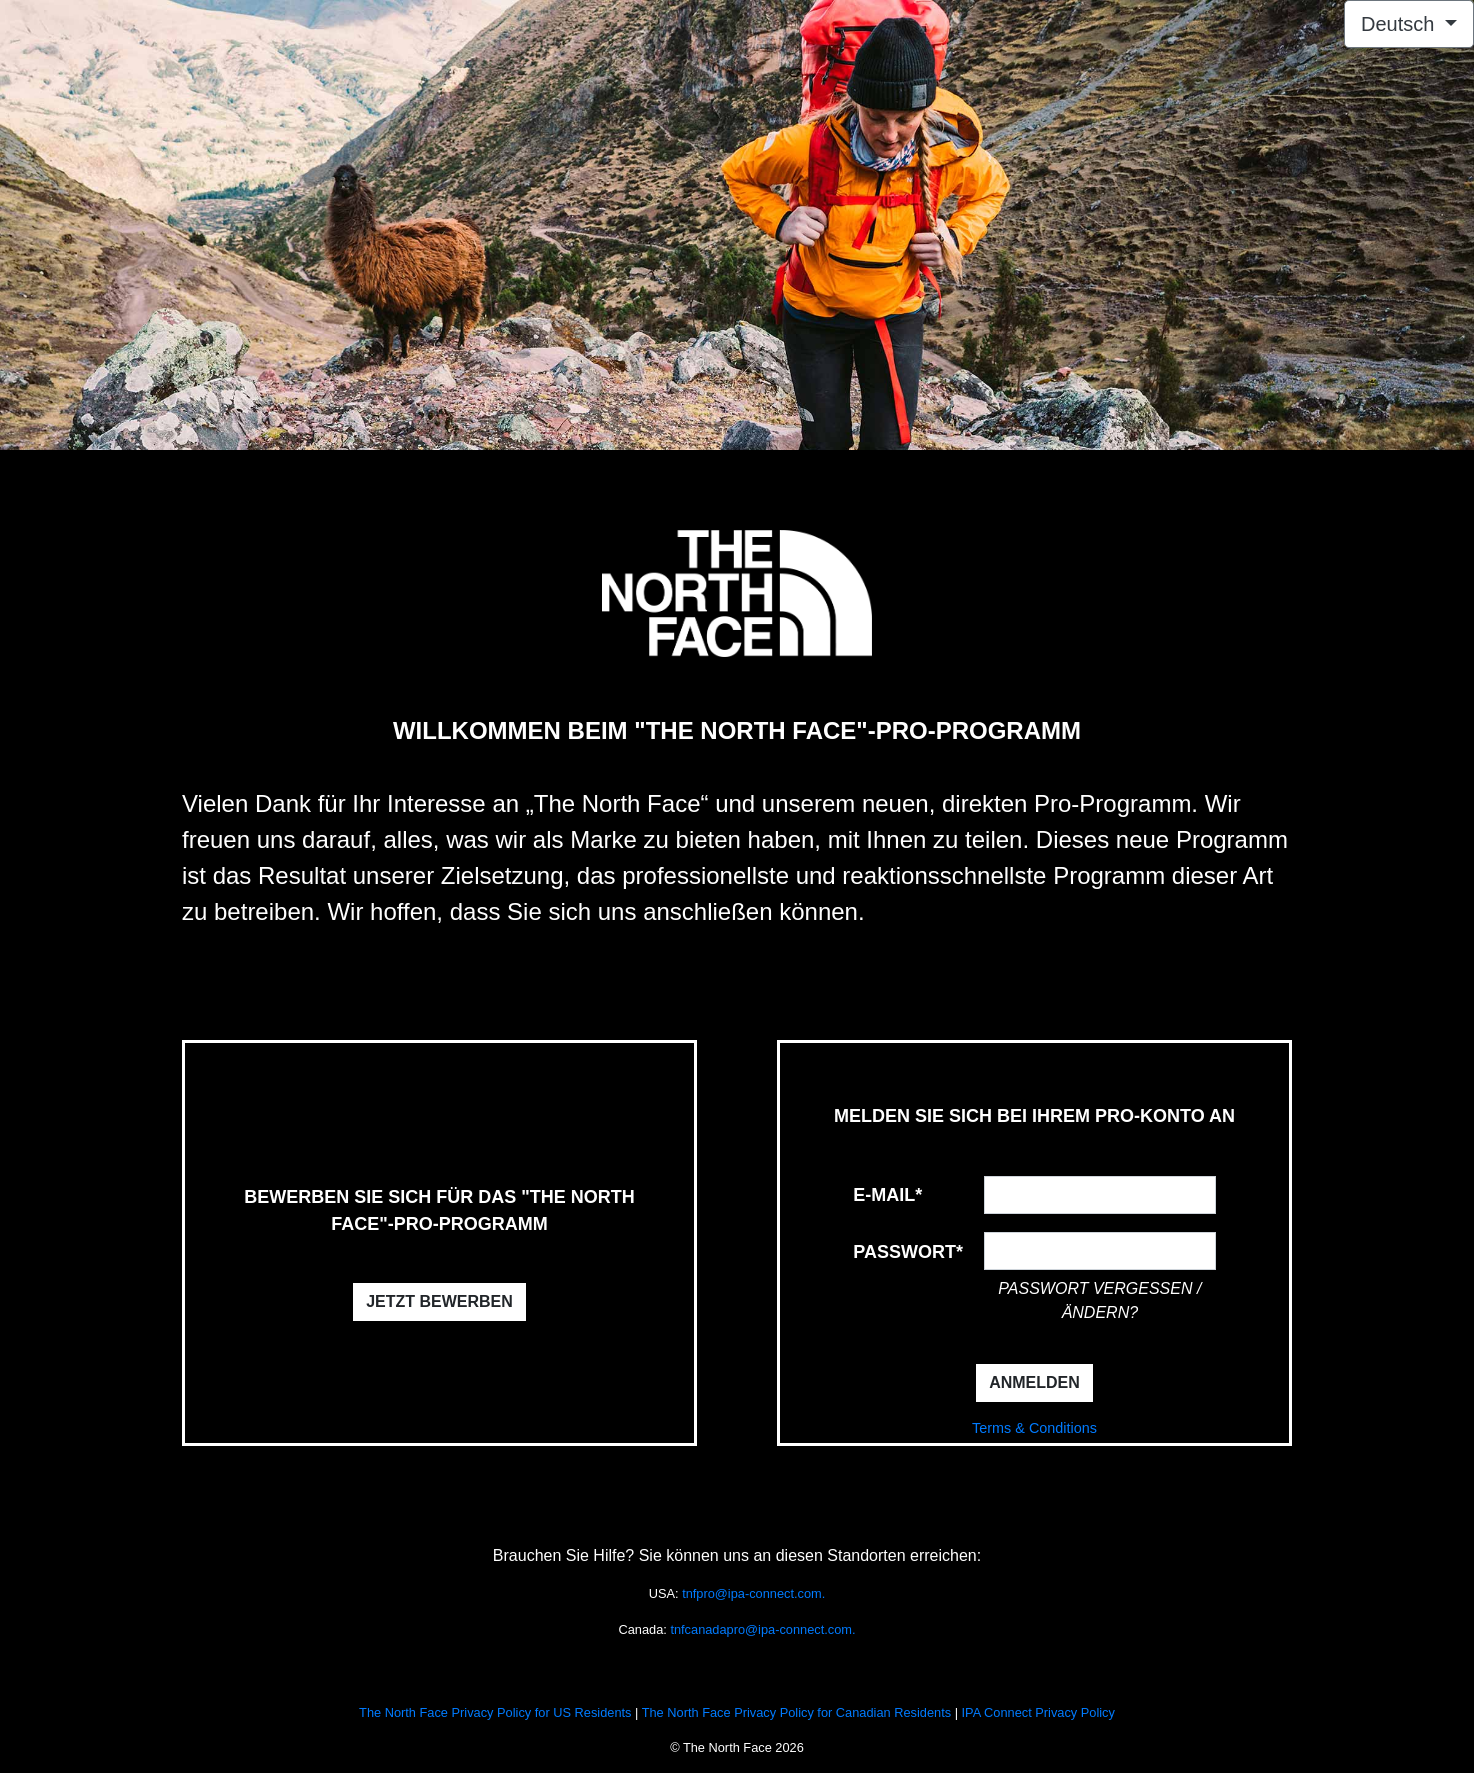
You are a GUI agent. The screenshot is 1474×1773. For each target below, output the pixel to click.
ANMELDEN (1034, 1382)
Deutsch (1400, 24)
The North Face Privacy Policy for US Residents (495, 1712)
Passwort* (908, 1252)
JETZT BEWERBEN (439, 1301)
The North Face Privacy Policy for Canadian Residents (796, 1712)
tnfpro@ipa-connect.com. (753, 1593)
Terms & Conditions (1034, 1428)
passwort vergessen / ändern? (1099, 1300)
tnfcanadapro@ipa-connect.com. (762, 1629)
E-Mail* (887, 1195)
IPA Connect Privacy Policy (1038, 1712)
